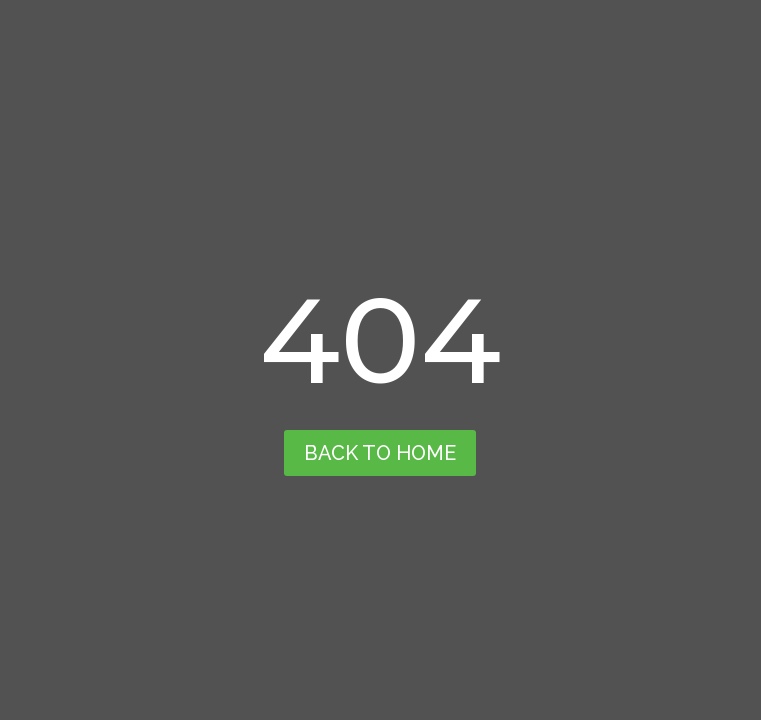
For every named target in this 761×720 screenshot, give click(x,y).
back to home (380, 453)
